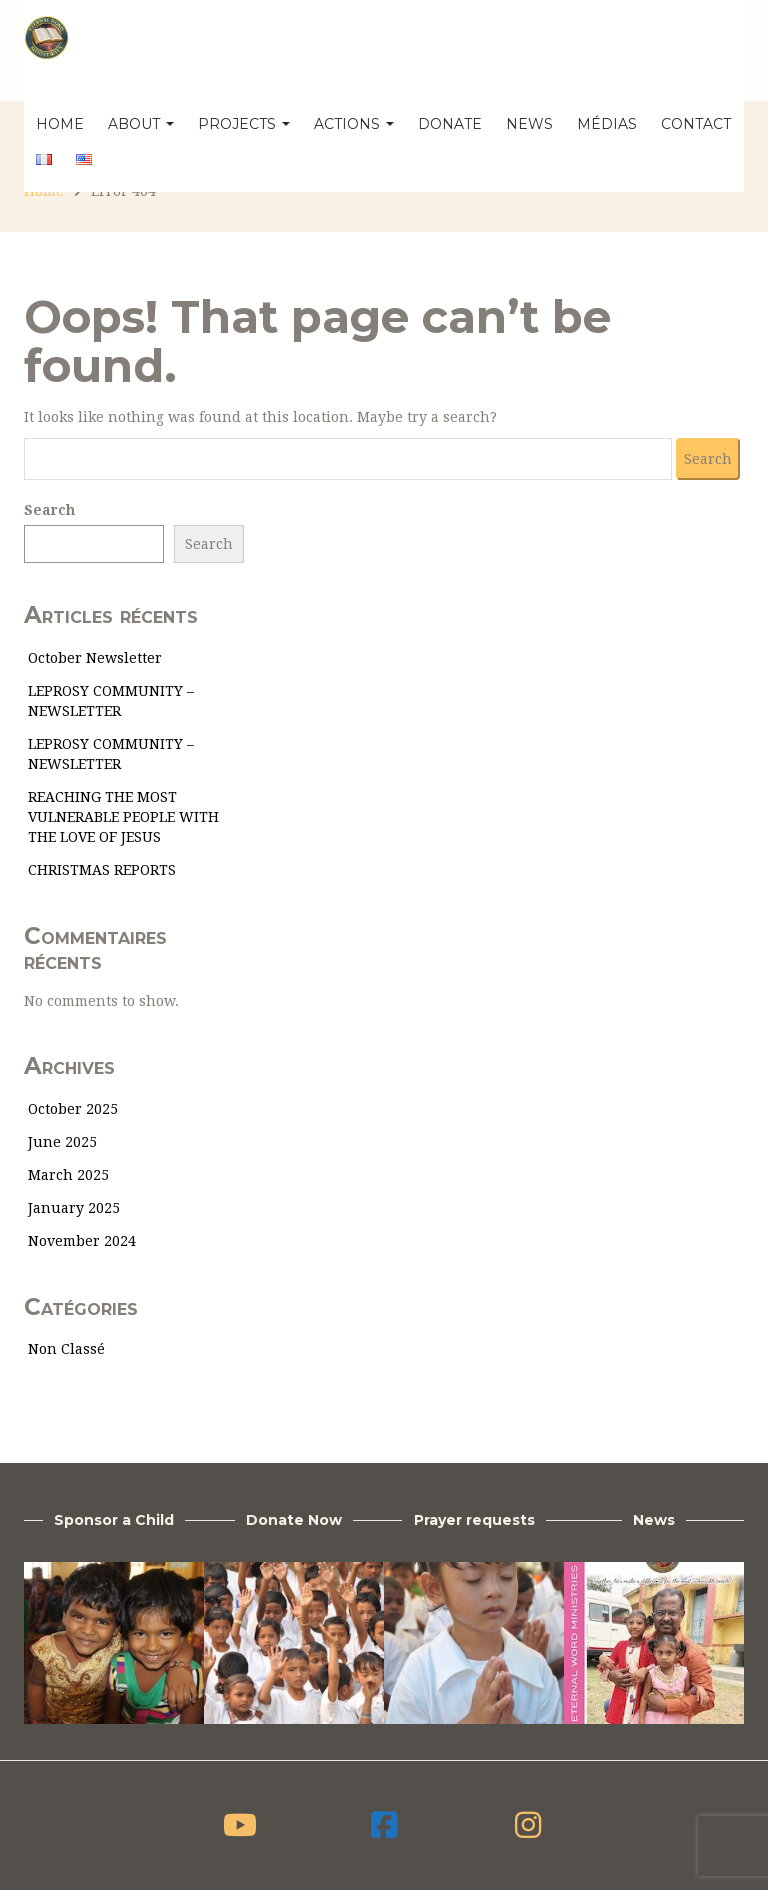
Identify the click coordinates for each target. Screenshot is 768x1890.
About (141, 124)
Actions (354, 124)
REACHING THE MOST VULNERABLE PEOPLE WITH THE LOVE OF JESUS (123, 817)
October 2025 (73, 1109)
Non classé (66, 1349)
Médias (607, 124)
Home (60, 124)
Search (49, 510)
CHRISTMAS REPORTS (102, 870)
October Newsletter (95, 658)
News (529, 124)
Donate (450, 124)
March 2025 (68, 1175)
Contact (696, 124)
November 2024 (82, 1241)
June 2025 (62, 1142)
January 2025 (74, 1208)
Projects (244, 124)
